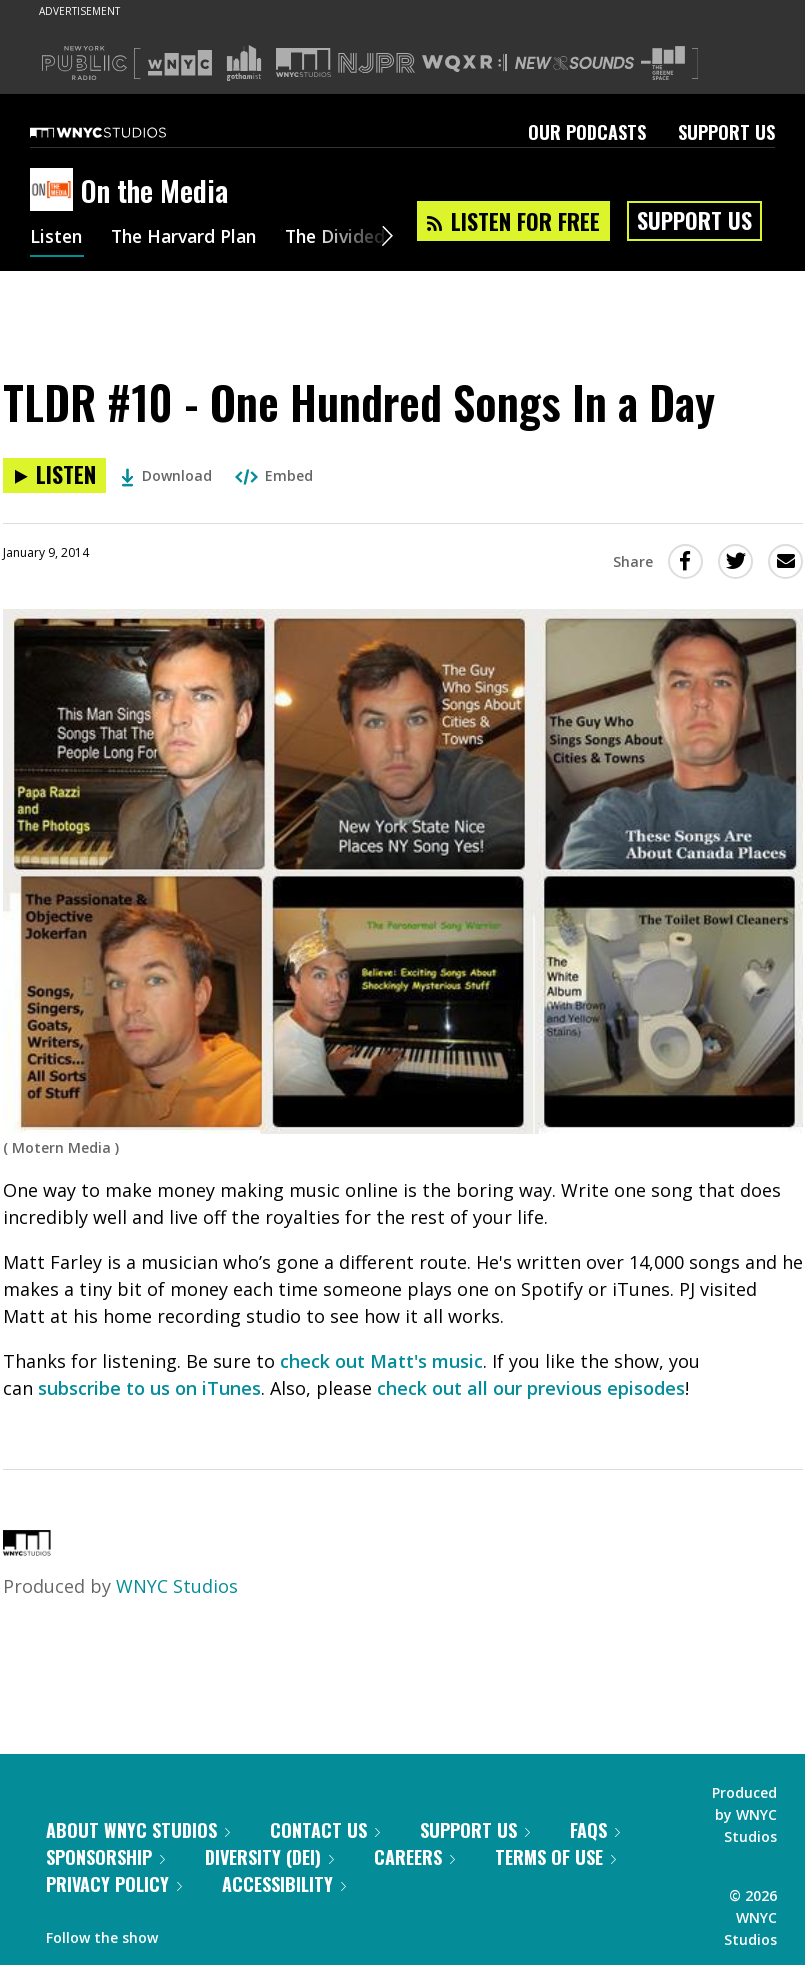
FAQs (595, 1830)
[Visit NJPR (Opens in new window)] (376, 63)
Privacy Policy (114, 1884)
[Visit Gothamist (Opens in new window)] (244, 63)
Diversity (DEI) (269, 1857)
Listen (57, 238)
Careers (414, 1857)
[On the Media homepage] (55, 191)
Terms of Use (555, 1857)
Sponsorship (105, 1857)
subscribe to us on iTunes (149, 1388)
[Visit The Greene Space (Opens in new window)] (663, 63)
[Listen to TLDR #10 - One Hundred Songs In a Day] (54, 475)
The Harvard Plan (189, 238)
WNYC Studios (177, 1586)
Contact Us (325, 1830)
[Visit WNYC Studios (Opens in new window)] (303, 62)
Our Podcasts (587, 132)
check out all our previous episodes (531, 1388)
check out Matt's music (381, 1361)
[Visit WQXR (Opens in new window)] (464, 63)
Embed (274, 475)
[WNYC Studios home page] (123, 132)
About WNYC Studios (138, 1830)
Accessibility (284, 1884)
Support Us (726, 132)
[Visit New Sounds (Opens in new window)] (574, 63)
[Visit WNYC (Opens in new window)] (180, 63)
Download (166, 475)
